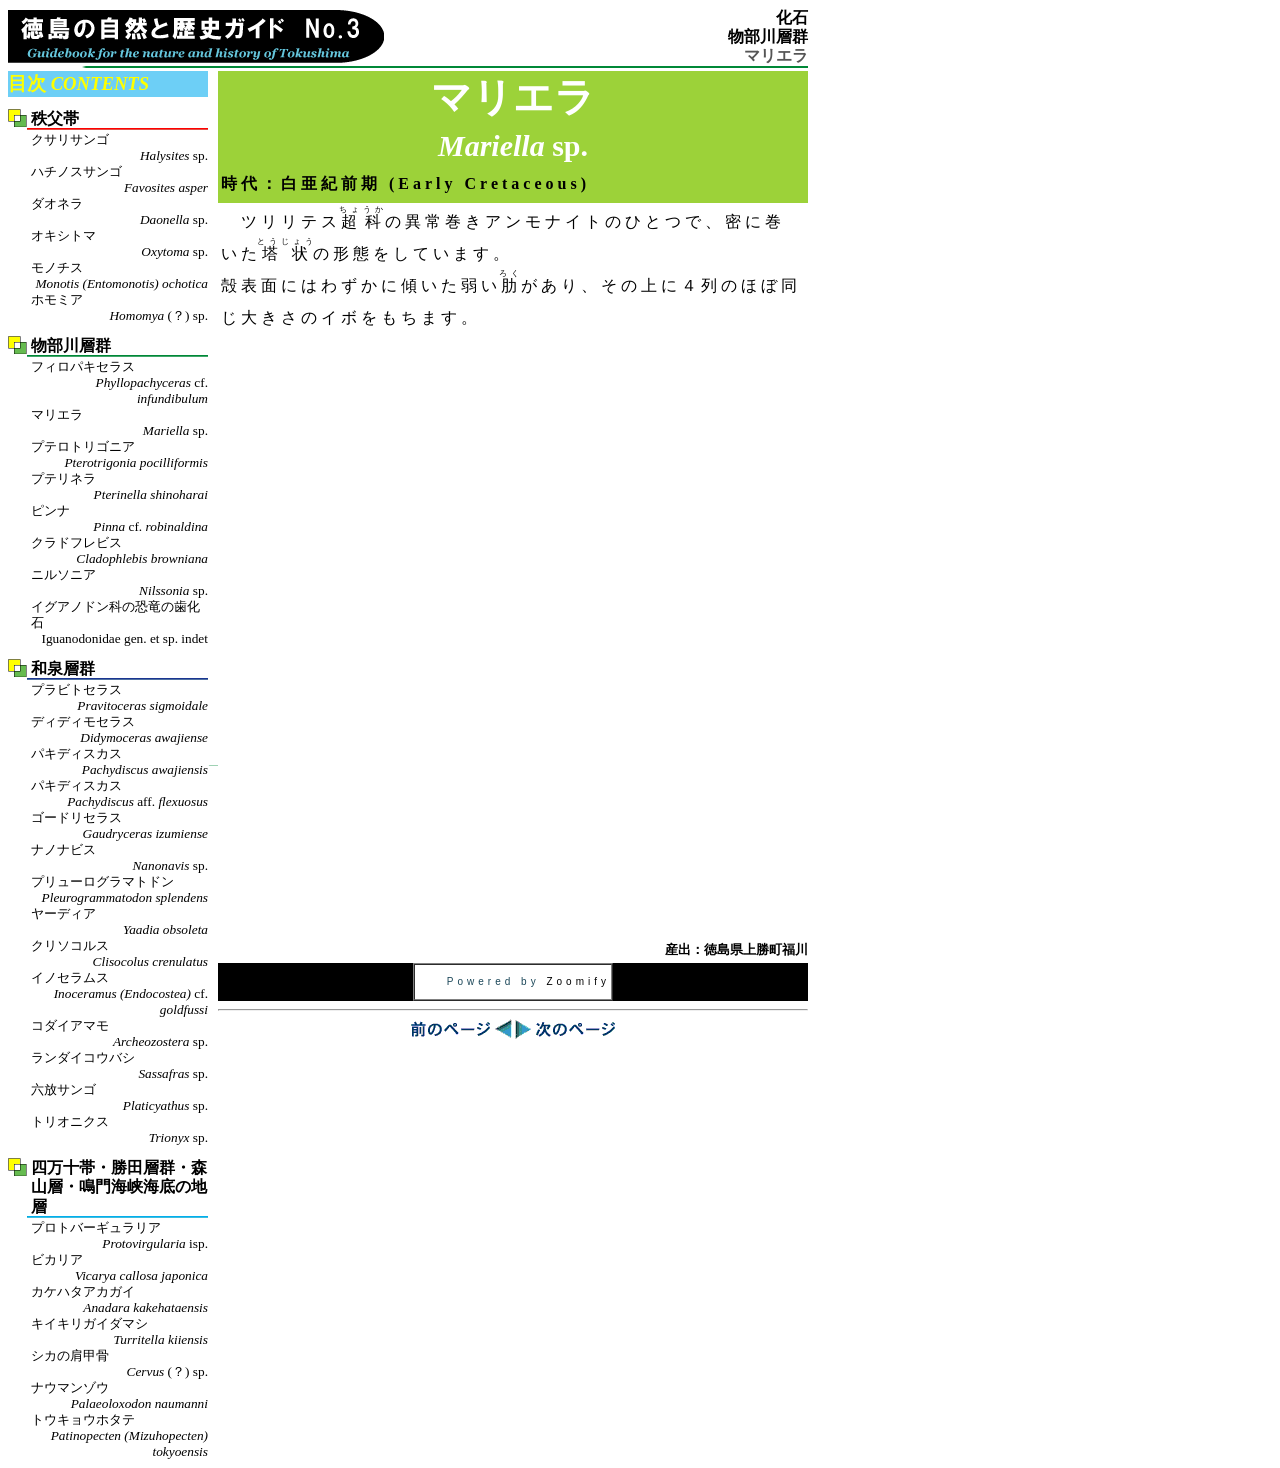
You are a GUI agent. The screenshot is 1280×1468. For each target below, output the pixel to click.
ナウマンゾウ (119, 1396)
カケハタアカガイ (119, 1300)
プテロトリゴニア (119, 455)
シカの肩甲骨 (119, 1364)
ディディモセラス (119, 730)
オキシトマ (119, 244)
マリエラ (119, 423)
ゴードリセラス (119, 826)
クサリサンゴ (119, 148)
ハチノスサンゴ (119, 180)
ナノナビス (119, 858)
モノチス (119, 276)
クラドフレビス (119, 551)
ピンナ (119, 519)
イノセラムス (119, 994)
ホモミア (119, 308)
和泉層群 (63, 668)
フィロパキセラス (119, 383)
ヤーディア (119, 922)
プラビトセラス (119, 698)
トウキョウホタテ (119, 1436)
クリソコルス (119, 954)
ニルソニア (119, 583)
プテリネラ (119, 487)
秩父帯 (55, 118)
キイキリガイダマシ (119, 1332)
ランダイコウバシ (119, 1066)
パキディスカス (119, 762)
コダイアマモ (119, 1034)
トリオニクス (119, 1130)
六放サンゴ (119, 1098)
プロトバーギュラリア (119, 1236)
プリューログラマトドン (119, 890)
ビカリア (119, 1268)
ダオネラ (119, 212)
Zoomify (578, 981)
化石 (792, 17)
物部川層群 (768, 36)
